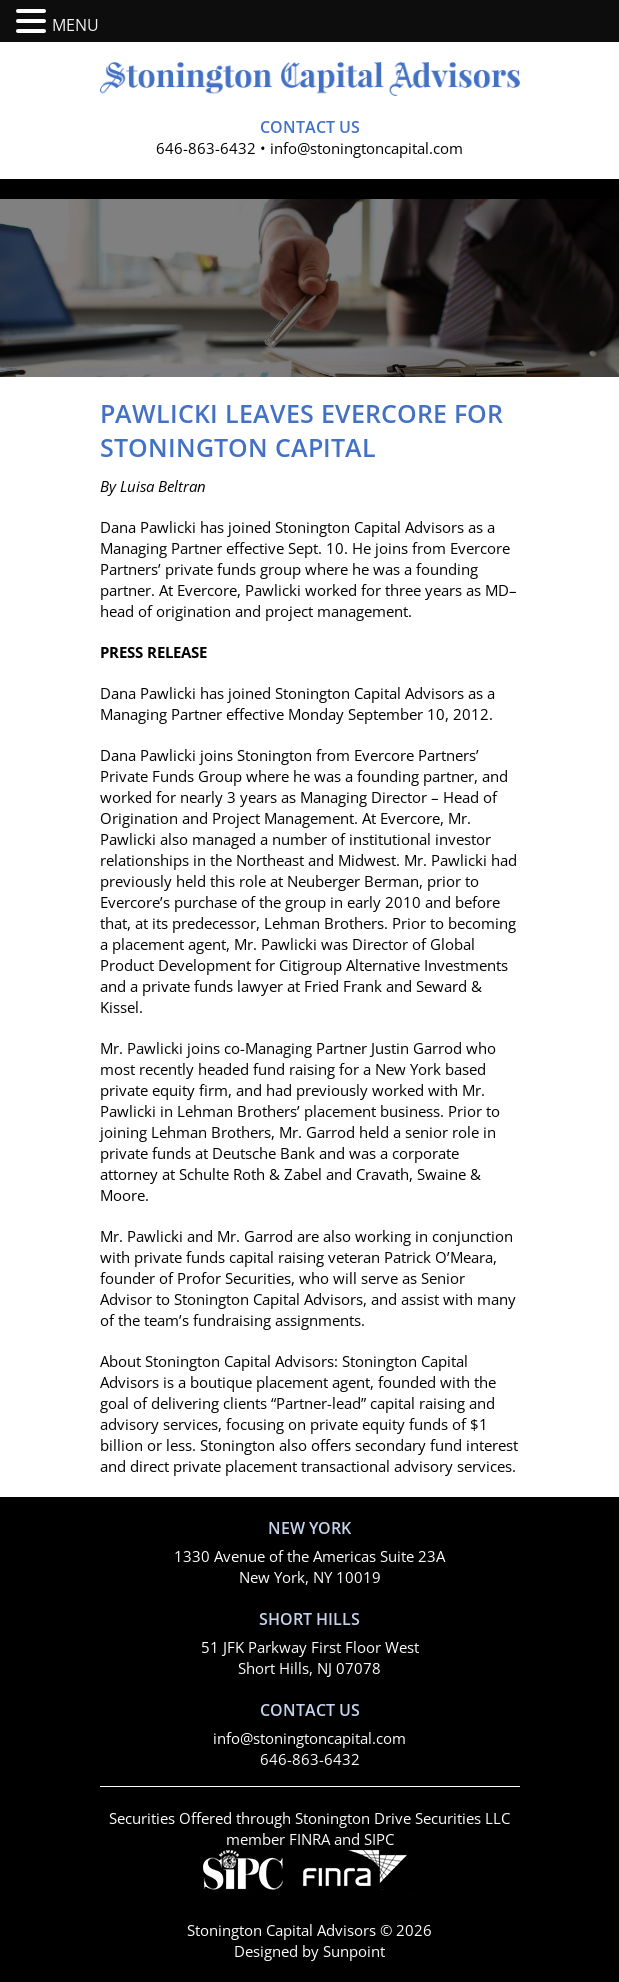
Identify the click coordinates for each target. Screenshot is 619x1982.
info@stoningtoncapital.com (366, 148)
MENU (75, 25)
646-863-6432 (206, 148)
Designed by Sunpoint (309, 1951)
